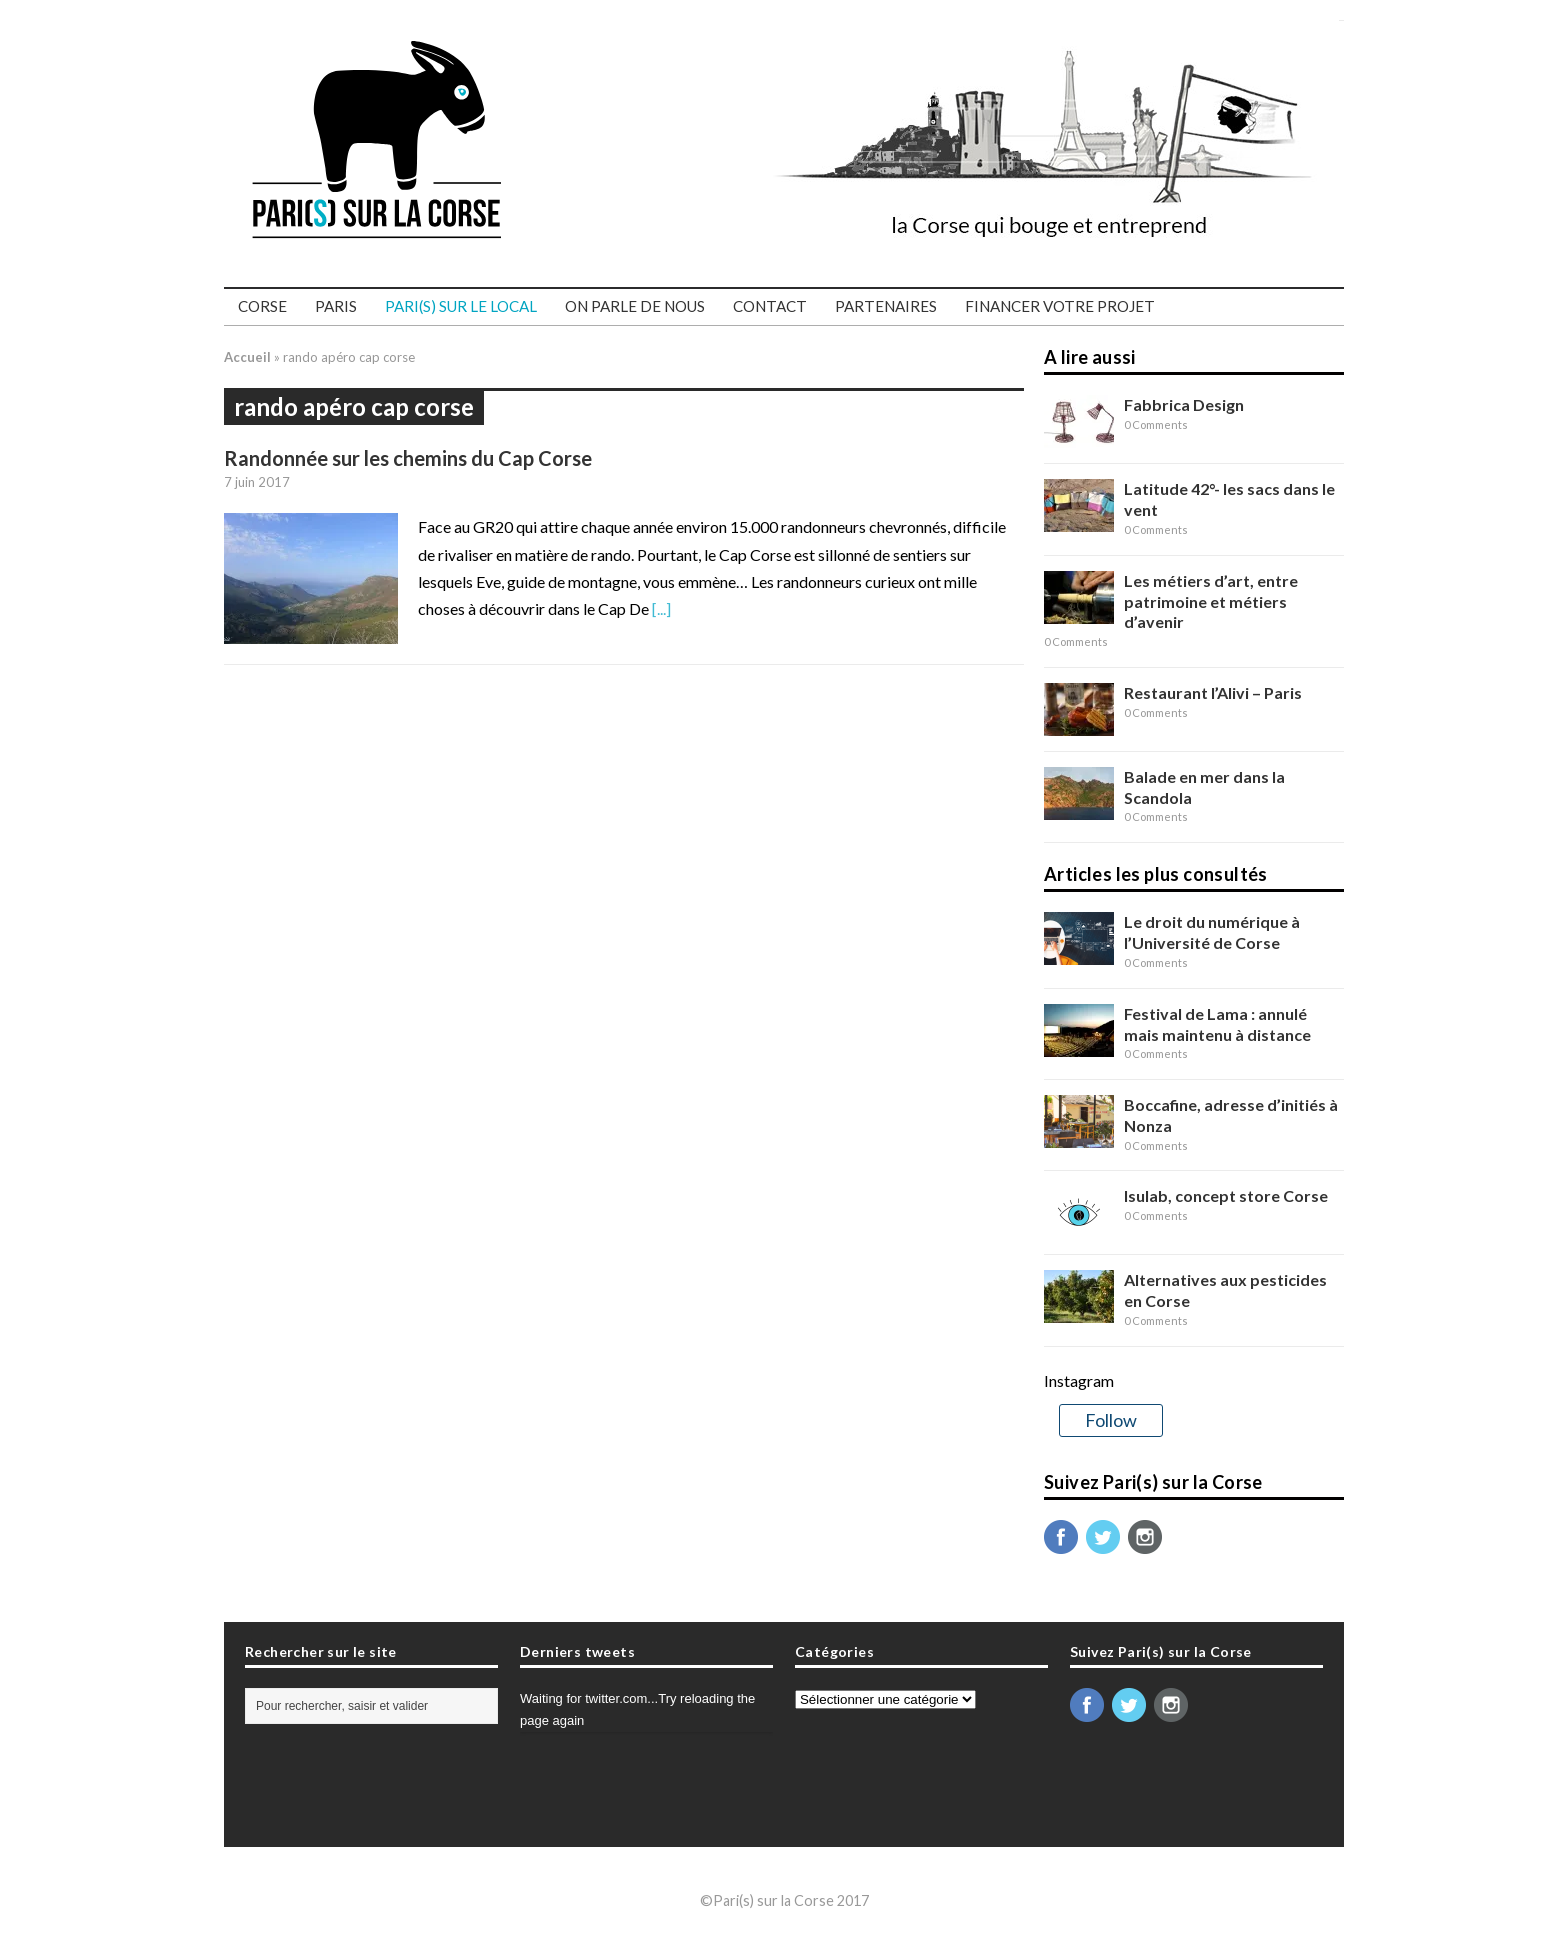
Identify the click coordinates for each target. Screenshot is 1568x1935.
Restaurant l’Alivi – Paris (1213, 692)
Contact (770, 306)
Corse (262, 306)
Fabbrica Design (1184, 404)
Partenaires (886, 306)
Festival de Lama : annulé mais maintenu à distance (1217, 1024)
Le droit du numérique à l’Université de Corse (1212, 932)
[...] (661, 608)
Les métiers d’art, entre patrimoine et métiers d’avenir (1211, 601)
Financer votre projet (1060, 306)
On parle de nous (635, 306)
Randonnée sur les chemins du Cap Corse (408, 458)
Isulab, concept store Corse (1226, 1195)
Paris (336, 306)
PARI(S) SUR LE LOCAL (461, 306)
